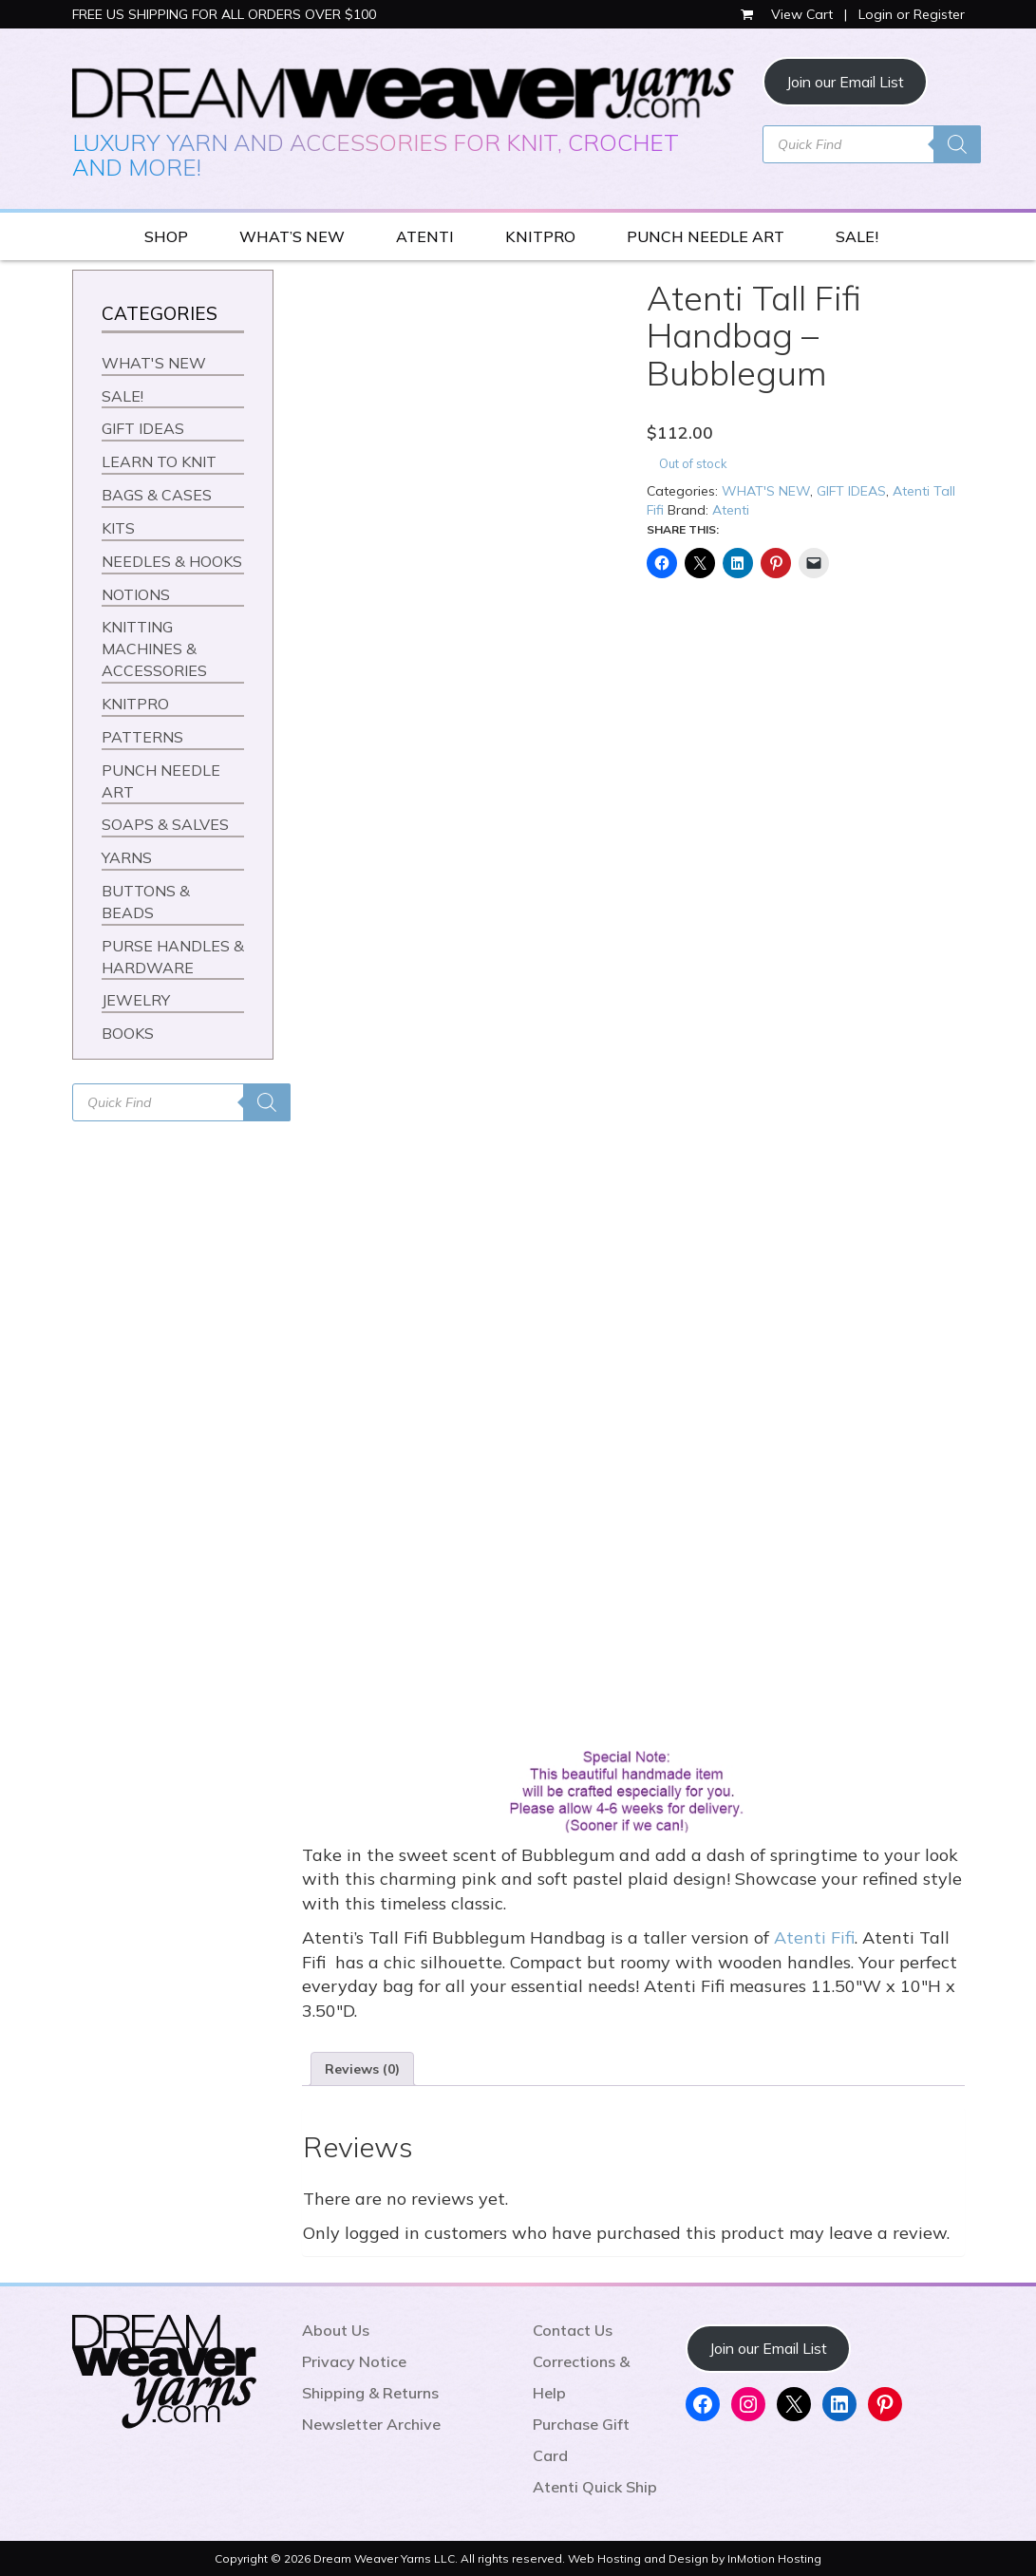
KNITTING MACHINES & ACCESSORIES (154, 648)
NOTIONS (136, 594)
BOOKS (128, 1033)
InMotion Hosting (774, 2558)
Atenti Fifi (814, 1937)
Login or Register (911, 14)
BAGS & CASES (157, 494)
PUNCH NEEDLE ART (705, 236)
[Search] (957, 144)
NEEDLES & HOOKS (172, 561)
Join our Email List (845, 81)
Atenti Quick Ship (595, 2486)
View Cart (789, 14)
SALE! (857, 236)
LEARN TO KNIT (159, 461)
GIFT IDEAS (851, 490)
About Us (335, 2330)
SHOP (166, 236)
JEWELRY (136, 999)
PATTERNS (142, 736)
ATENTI (425, 236)
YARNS (127, 857)
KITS (118, 527)
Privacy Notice (354, 2361)
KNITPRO (540, 236)
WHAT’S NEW (292, 236)
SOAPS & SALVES (165, 824)
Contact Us (572, 2330)
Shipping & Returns (370, 2392)
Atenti (730, 509)
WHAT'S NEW (766, 490)
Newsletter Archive (371, 2424)
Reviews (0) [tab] (362, 2069)
